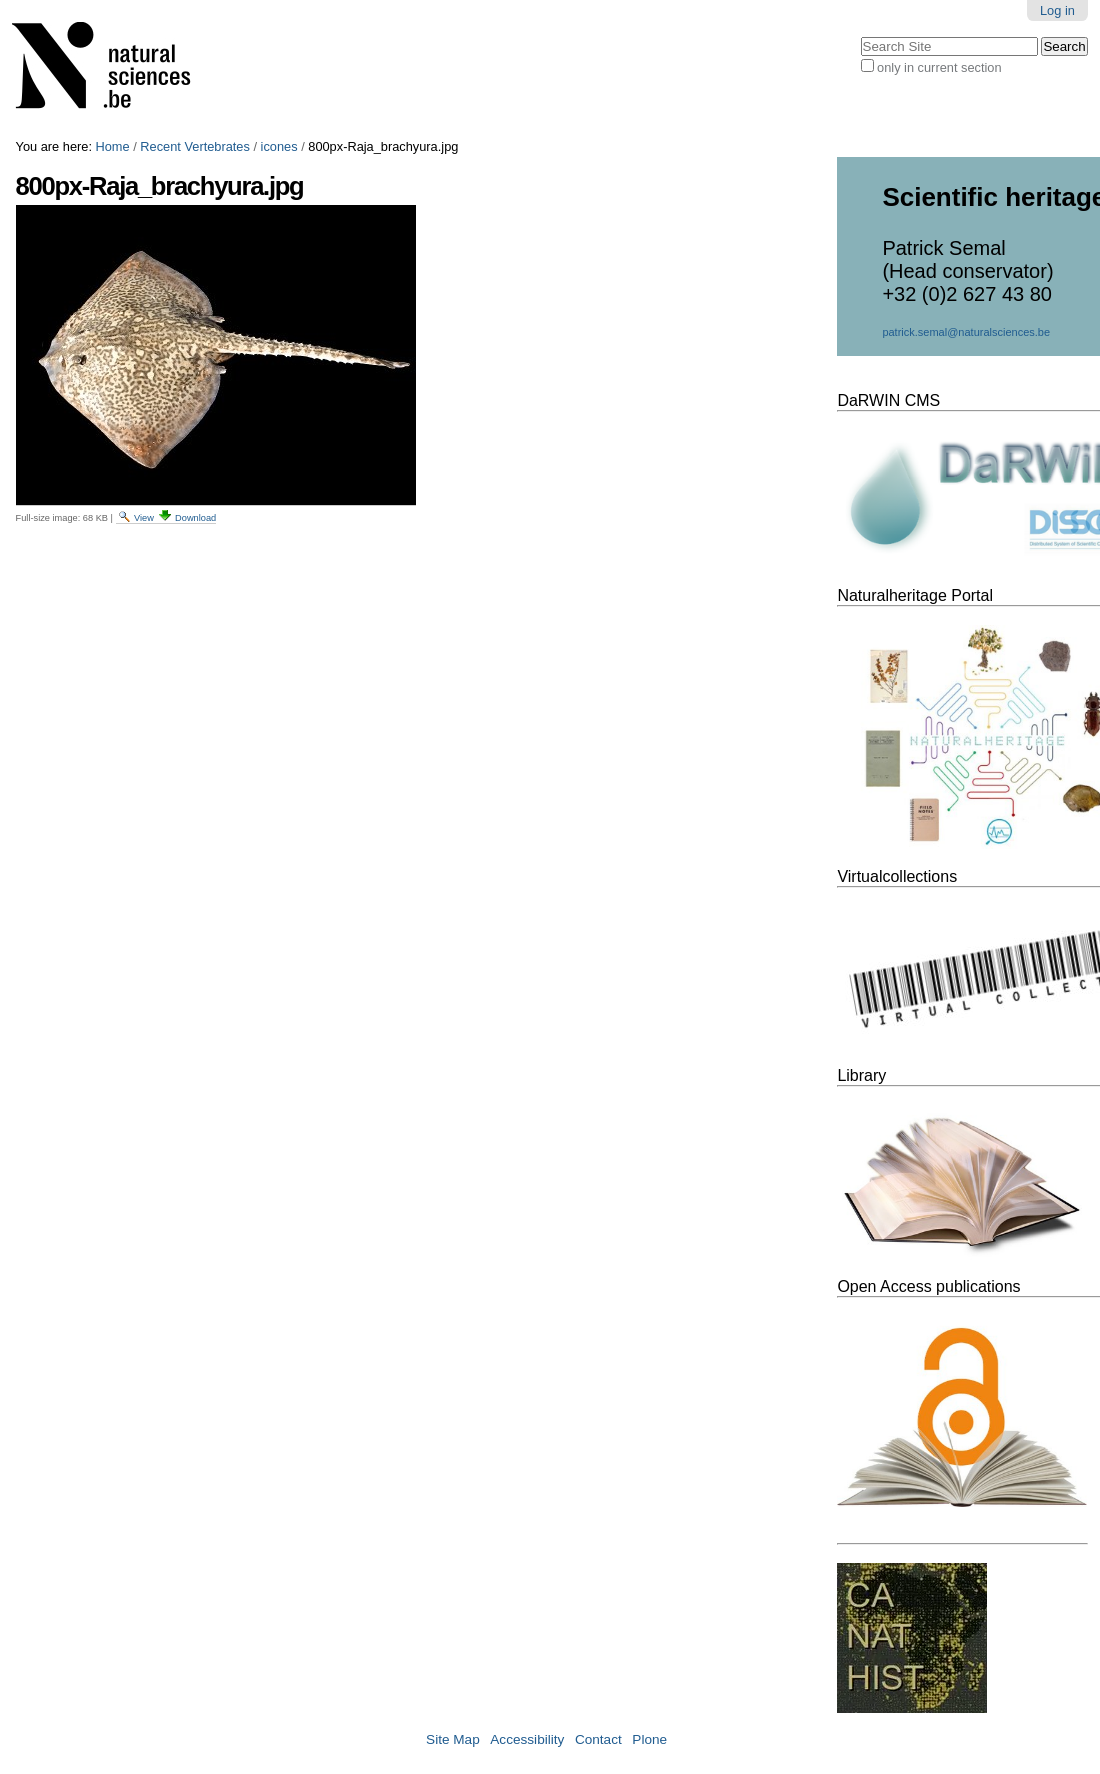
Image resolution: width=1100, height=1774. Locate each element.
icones (279, 146)
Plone (649, 1739)
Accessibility (527, 1739)
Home (113, 146)
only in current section (939, 67)
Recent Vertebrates (195, 146)
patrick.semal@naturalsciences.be (966, 332)
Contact (598, 1739)
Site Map (453, 1739)
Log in (1057, 10)
